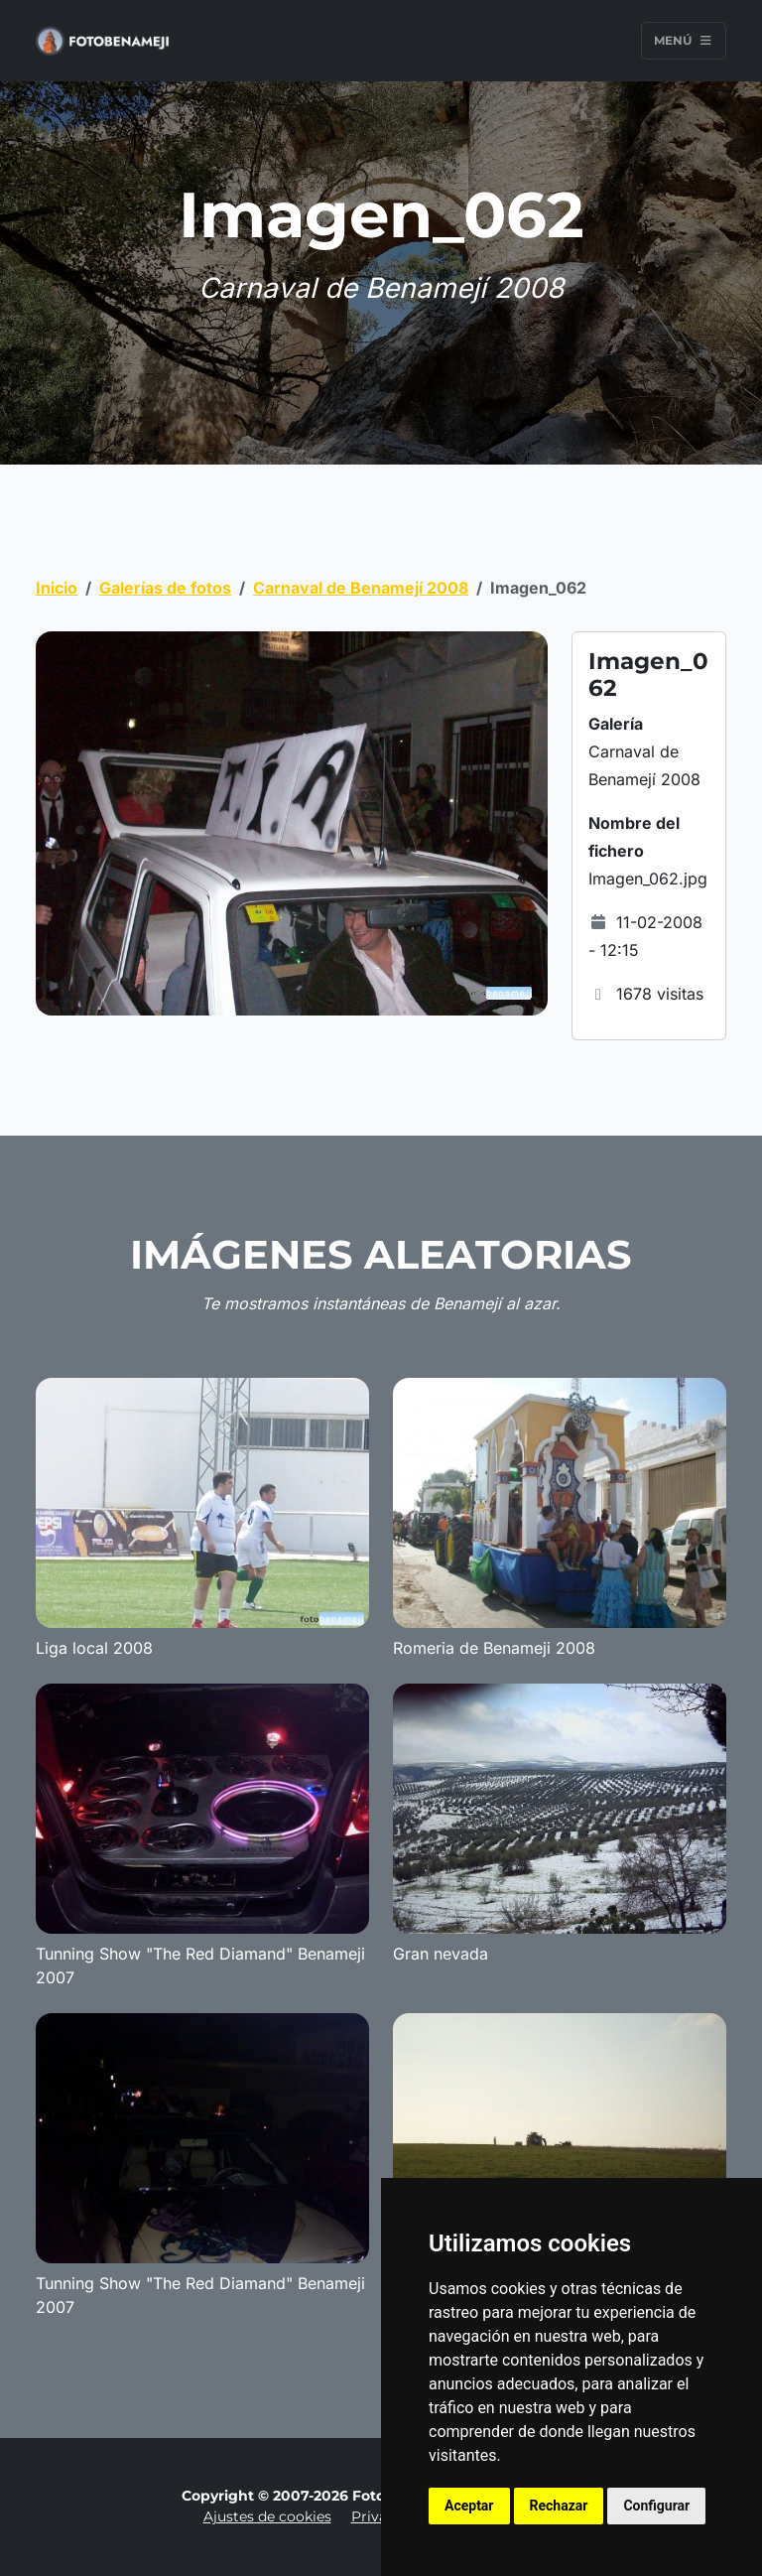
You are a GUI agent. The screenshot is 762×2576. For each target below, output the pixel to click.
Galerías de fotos (165, 588)
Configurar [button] (656, 2505)
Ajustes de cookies (267, 2516)
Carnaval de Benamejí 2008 (360, 588)
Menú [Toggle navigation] (683, 40)
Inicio (56, 588)
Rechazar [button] (559, 2505)
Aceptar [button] (469, 2505)
